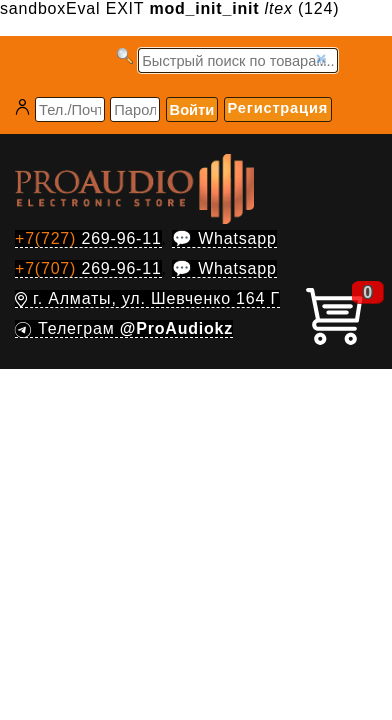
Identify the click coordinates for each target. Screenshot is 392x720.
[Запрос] (238, 60)
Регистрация (278, 108)
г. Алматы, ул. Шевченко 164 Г (147, 298)
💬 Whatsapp (224, 238)
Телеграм (124, 328)
